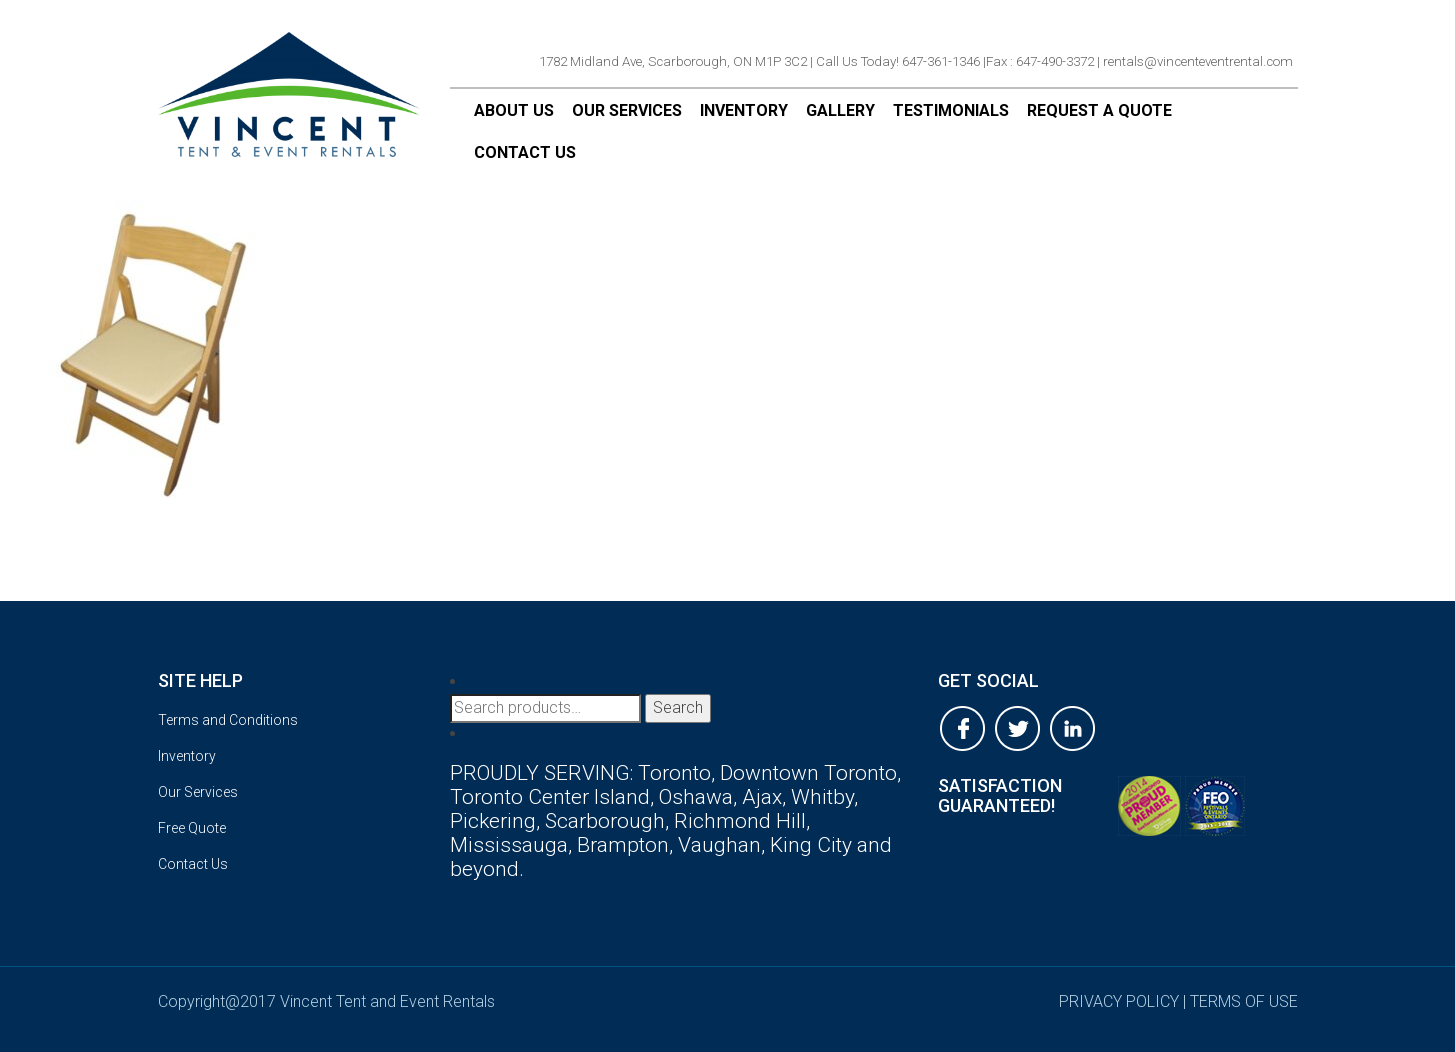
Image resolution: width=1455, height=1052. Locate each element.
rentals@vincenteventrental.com (1198, 61)
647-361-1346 (941, 61)
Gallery (840, 110)
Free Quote (192, 828)
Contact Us (525, 152)
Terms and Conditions (228, 720)
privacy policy (1119, 1001)
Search (678, 707)
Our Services (627, 110)
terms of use (1244, 1001)
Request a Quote (1099, 110)
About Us (514, 110)
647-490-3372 (1055, 61)
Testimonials (951, 110)
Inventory (744, 110)
